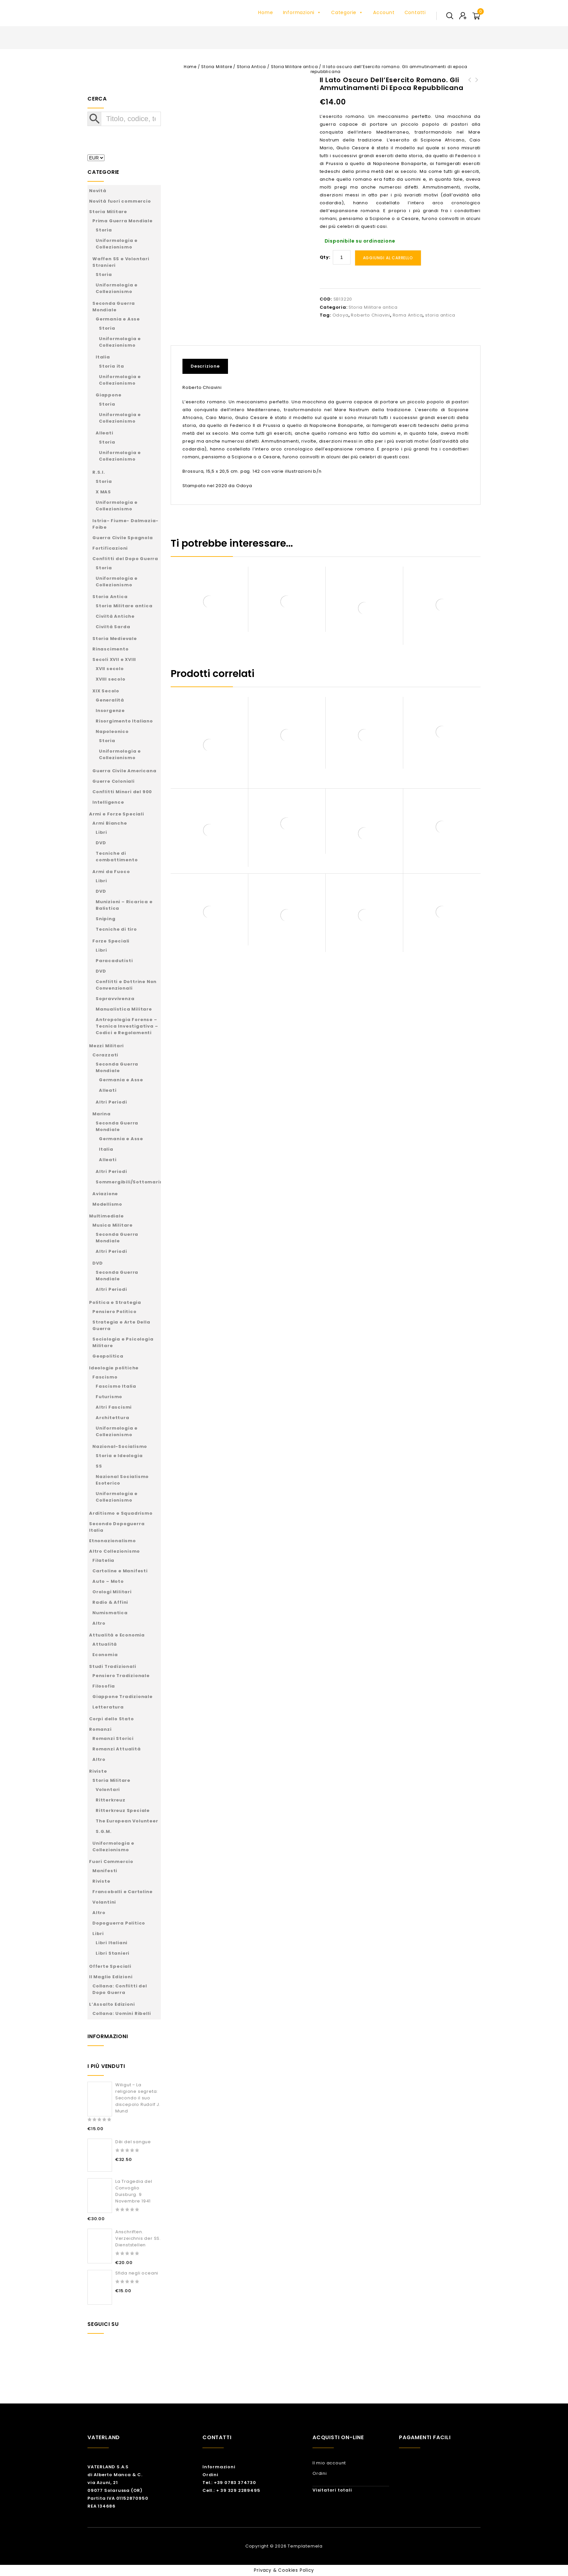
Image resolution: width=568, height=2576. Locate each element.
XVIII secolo (110, 679)
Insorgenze (110, 710)
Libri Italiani (111, 1943)
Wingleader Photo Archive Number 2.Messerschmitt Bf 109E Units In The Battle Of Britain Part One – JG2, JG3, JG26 (477, 99)
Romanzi (100, 1729)
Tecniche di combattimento (117, 856)
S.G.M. (104, 1831)
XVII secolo (110, 669)
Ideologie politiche (114, 1368)
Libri (101, 832)
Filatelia (103, 1560)
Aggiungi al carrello (388, 258)
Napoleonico (112, 731)
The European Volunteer (127, 1821)
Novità (97, 191)
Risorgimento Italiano (124, 721)
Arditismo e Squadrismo (121, 1513)
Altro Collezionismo (114, 1551)
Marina (101, 1114)
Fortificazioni (110, 548)
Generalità (110, 700)
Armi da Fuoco (111, 871)
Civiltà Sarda (113, 627)
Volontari (108, 1789)
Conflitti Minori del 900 (122, 792)
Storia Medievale (114, 638)
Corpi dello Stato (111, 1719)
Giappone (108, 395)
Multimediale (106, 1216)
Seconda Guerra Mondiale (113, 306)
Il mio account (329, 2463)
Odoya (340, 315)
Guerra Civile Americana (124, 771)
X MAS (103, 492)
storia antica (440, 315)
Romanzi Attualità (116, 1749)
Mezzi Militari (106, 1046)
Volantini (104, 1902)
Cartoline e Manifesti (120, 1571)
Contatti (415, 12)
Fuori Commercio (111, 1861)
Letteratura (108, 1707)
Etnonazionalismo (112, 1541)
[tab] (207, 366)
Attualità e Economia (117, 1635)
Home (265, 12)
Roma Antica (408, 315)
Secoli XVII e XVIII (114, 659)
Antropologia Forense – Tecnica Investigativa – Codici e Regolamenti (127, 1026)
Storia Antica (251, 66)
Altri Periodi (111, 1102)
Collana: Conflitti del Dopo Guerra (119, 1989)
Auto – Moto (108, 1581)
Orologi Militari (112, 1592)
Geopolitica (107, 1356)
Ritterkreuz (110, 1800)
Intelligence (108, 802)
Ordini (210, 2475)
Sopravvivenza (115, 999)
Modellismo (107, 1204)
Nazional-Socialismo (119, 1446)
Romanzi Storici (113, 1738)
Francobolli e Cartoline (122, 1892)
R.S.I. (98, 472)
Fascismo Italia (116, 1386)
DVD (101, 843)
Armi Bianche (109, 823)
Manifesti (104, 1871)
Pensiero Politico (114, 1311)
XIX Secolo (105, 691)
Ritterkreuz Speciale (123, 1810)
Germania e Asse (118, 319)
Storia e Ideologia (119, 1455)
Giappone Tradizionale (122, 1696)
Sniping (106, 919)
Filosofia (103, 1686)
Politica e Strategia (115, 1302)
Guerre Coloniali (113, 781)
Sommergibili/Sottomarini (130, 1182)
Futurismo (109, 1397)
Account (384, 12)
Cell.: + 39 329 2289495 (231, 2490)
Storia (104, 230)
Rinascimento (110, 649)
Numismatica (110, 1613)
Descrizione (205, 366)
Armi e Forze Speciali (116, 814)
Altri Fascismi (114, 1407)
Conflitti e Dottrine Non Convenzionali (126, 984)
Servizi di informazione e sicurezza (469, 88)
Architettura (112, 1418)
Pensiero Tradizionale (121, 1675)
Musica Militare (112, 1225)
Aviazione (105, 1194)
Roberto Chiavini (370, 315)
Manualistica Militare (124, 1009)
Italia (103, 357)
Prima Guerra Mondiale (122, 221)
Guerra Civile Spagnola (122, 538)
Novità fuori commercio (120, 201)
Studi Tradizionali (112, 1666)
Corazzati (105, 1055)
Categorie (347, 12)
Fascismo (104, 1377)
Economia (105, 1655)
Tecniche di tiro (116, 929)
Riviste (98, 1771)
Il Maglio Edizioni (110, 1977)
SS (99, 1466)
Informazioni (302, 12)
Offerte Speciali (110, 1966)
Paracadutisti (114, 961)
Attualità (104, 1644)
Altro (98, 1623)
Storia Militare (216, 66)
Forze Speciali (110, 941)
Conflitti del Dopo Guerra (125, 559)
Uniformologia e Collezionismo (117, 243)
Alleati (104, 433)
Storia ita (111, 366)
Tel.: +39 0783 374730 (229, 2482)
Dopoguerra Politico (118, 1923)
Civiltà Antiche (115, 616)
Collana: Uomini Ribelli (121, 2013)
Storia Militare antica (294, 66)
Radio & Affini (110, 1602)
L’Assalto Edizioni (112, 2004)
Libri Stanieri (112, 1953)
